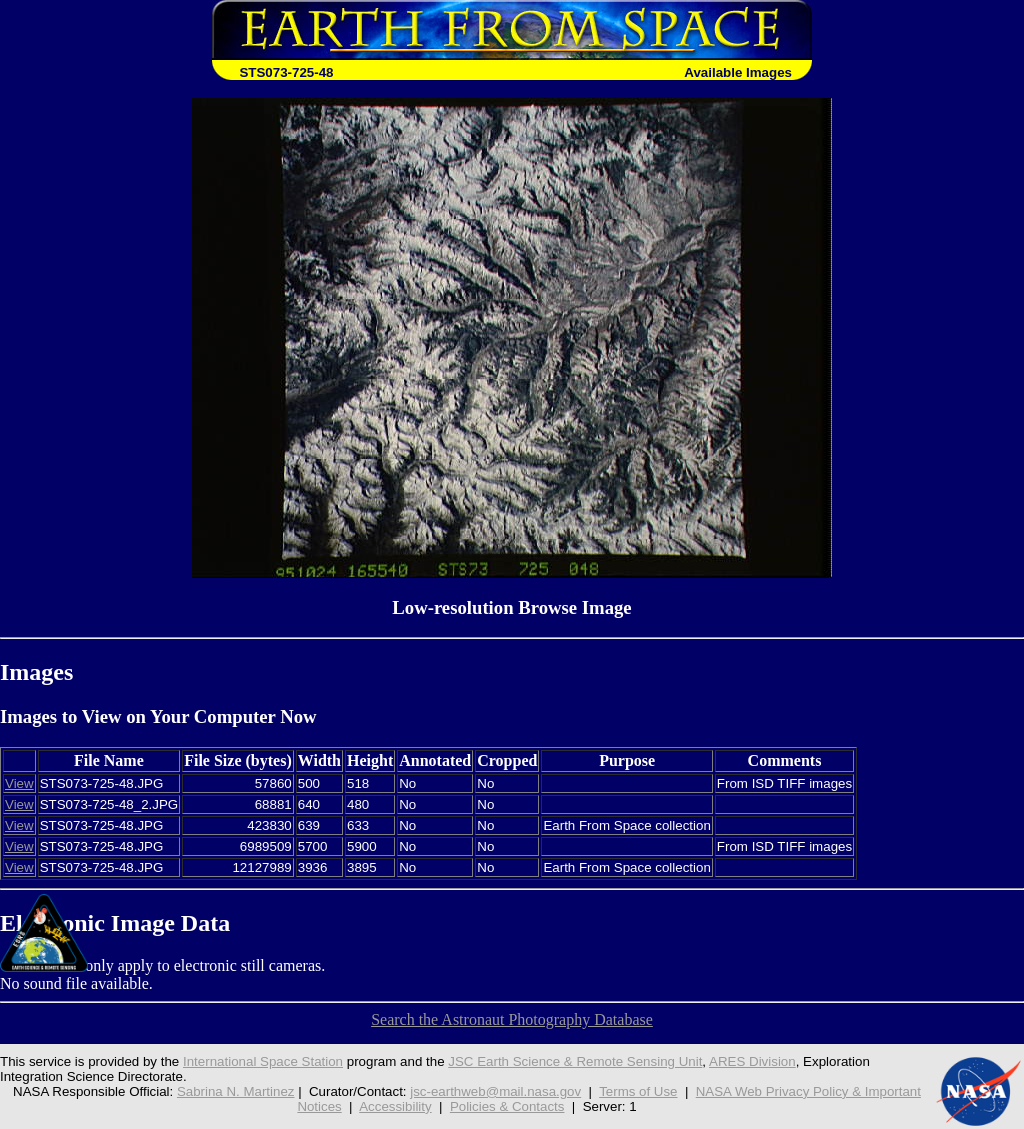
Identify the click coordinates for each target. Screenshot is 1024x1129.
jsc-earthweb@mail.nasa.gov (495, 1091)
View (19, 783)
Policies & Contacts (507, 1106)
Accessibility (395, 1106)
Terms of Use (638, 1091)
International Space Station (263, 1061)
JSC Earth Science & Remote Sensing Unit (575, 1061)
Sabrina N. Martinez (236, 1091)
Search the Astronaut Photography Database (512, 1019)
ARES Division (752, 1061)
